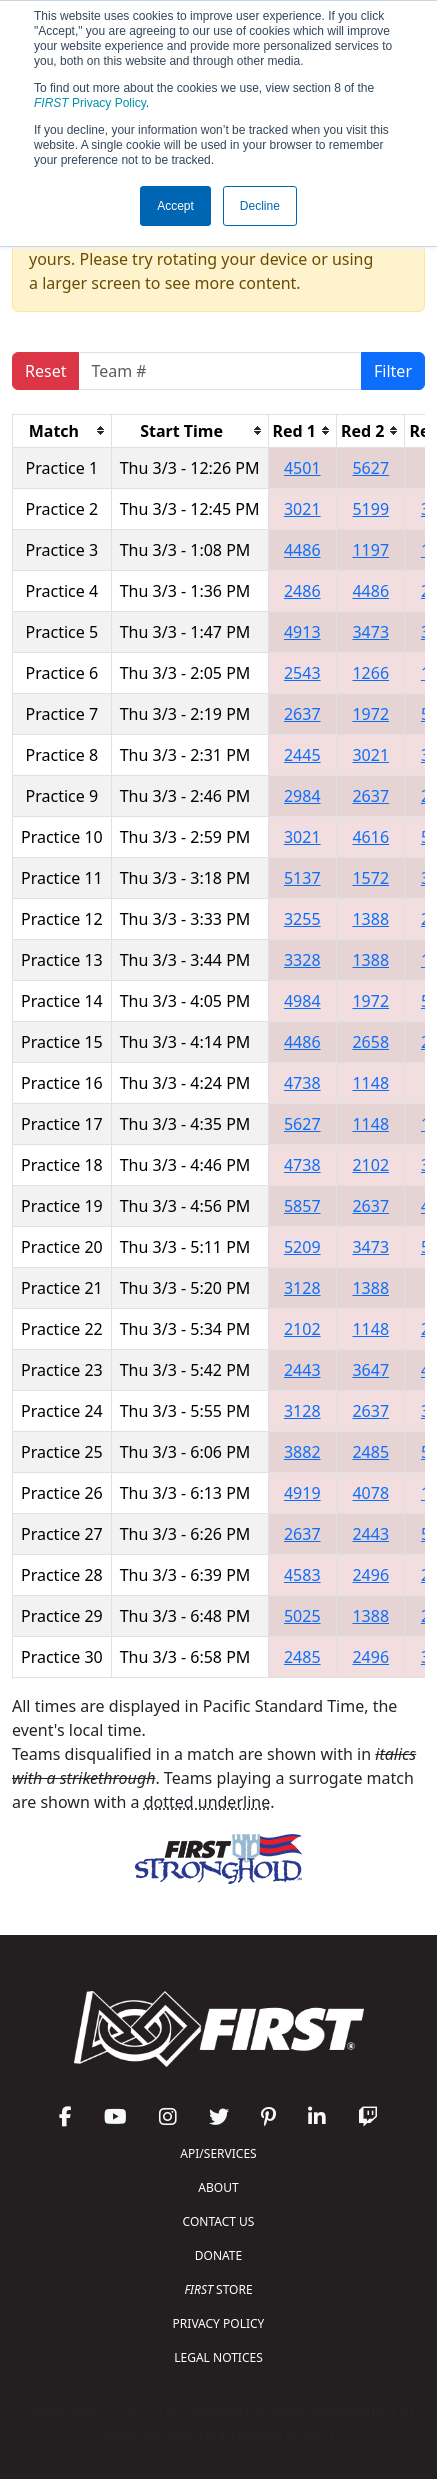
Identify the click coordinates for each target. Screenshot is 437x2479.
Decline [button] (260, 206)
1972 (370, 714)
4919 (302, 1493)
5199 (370, 509)
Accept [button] (175, 206)
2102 (370, 1165)
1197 (370, 550)
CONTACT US (219, 2221)
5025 (302, 1616)
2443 (302, 1370)
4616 (370, 837)
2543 (302, 673)
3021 (302, 509)
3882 (302, 1452)
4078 (370, 1493)
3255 (302, 919)
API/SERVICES (218, 2153)
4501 (302, 468)
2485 (370, 1452)
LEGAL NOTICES (218, 2357)
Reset (45, 371)
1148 (370, 1083)
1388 (370, 919)
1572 (370, 878)
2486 (302, 591)
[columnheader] (62, 430)
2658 (370, 1042)
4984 (302, 1001)
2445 (302, 755)
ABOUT (218, 2187)
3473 (370, 632)
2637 (302, 714)
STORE (218, 2289)
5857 (302, 1206)
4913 (302, 632)
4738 (302, 1083)
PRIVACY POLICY (219, 2323)
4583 (302, 1575)
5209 (302, 1247)
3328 (302, 960)
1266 (370, 673)
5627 (370, 468)
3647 (370, 1370)
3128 (302, 1288)
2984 (302, 796)
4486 (302, 550)
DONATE (218, 2255)
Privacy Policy (90, 103)
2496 (370, 1575)
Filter (393, 371)
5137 (302, 878)
